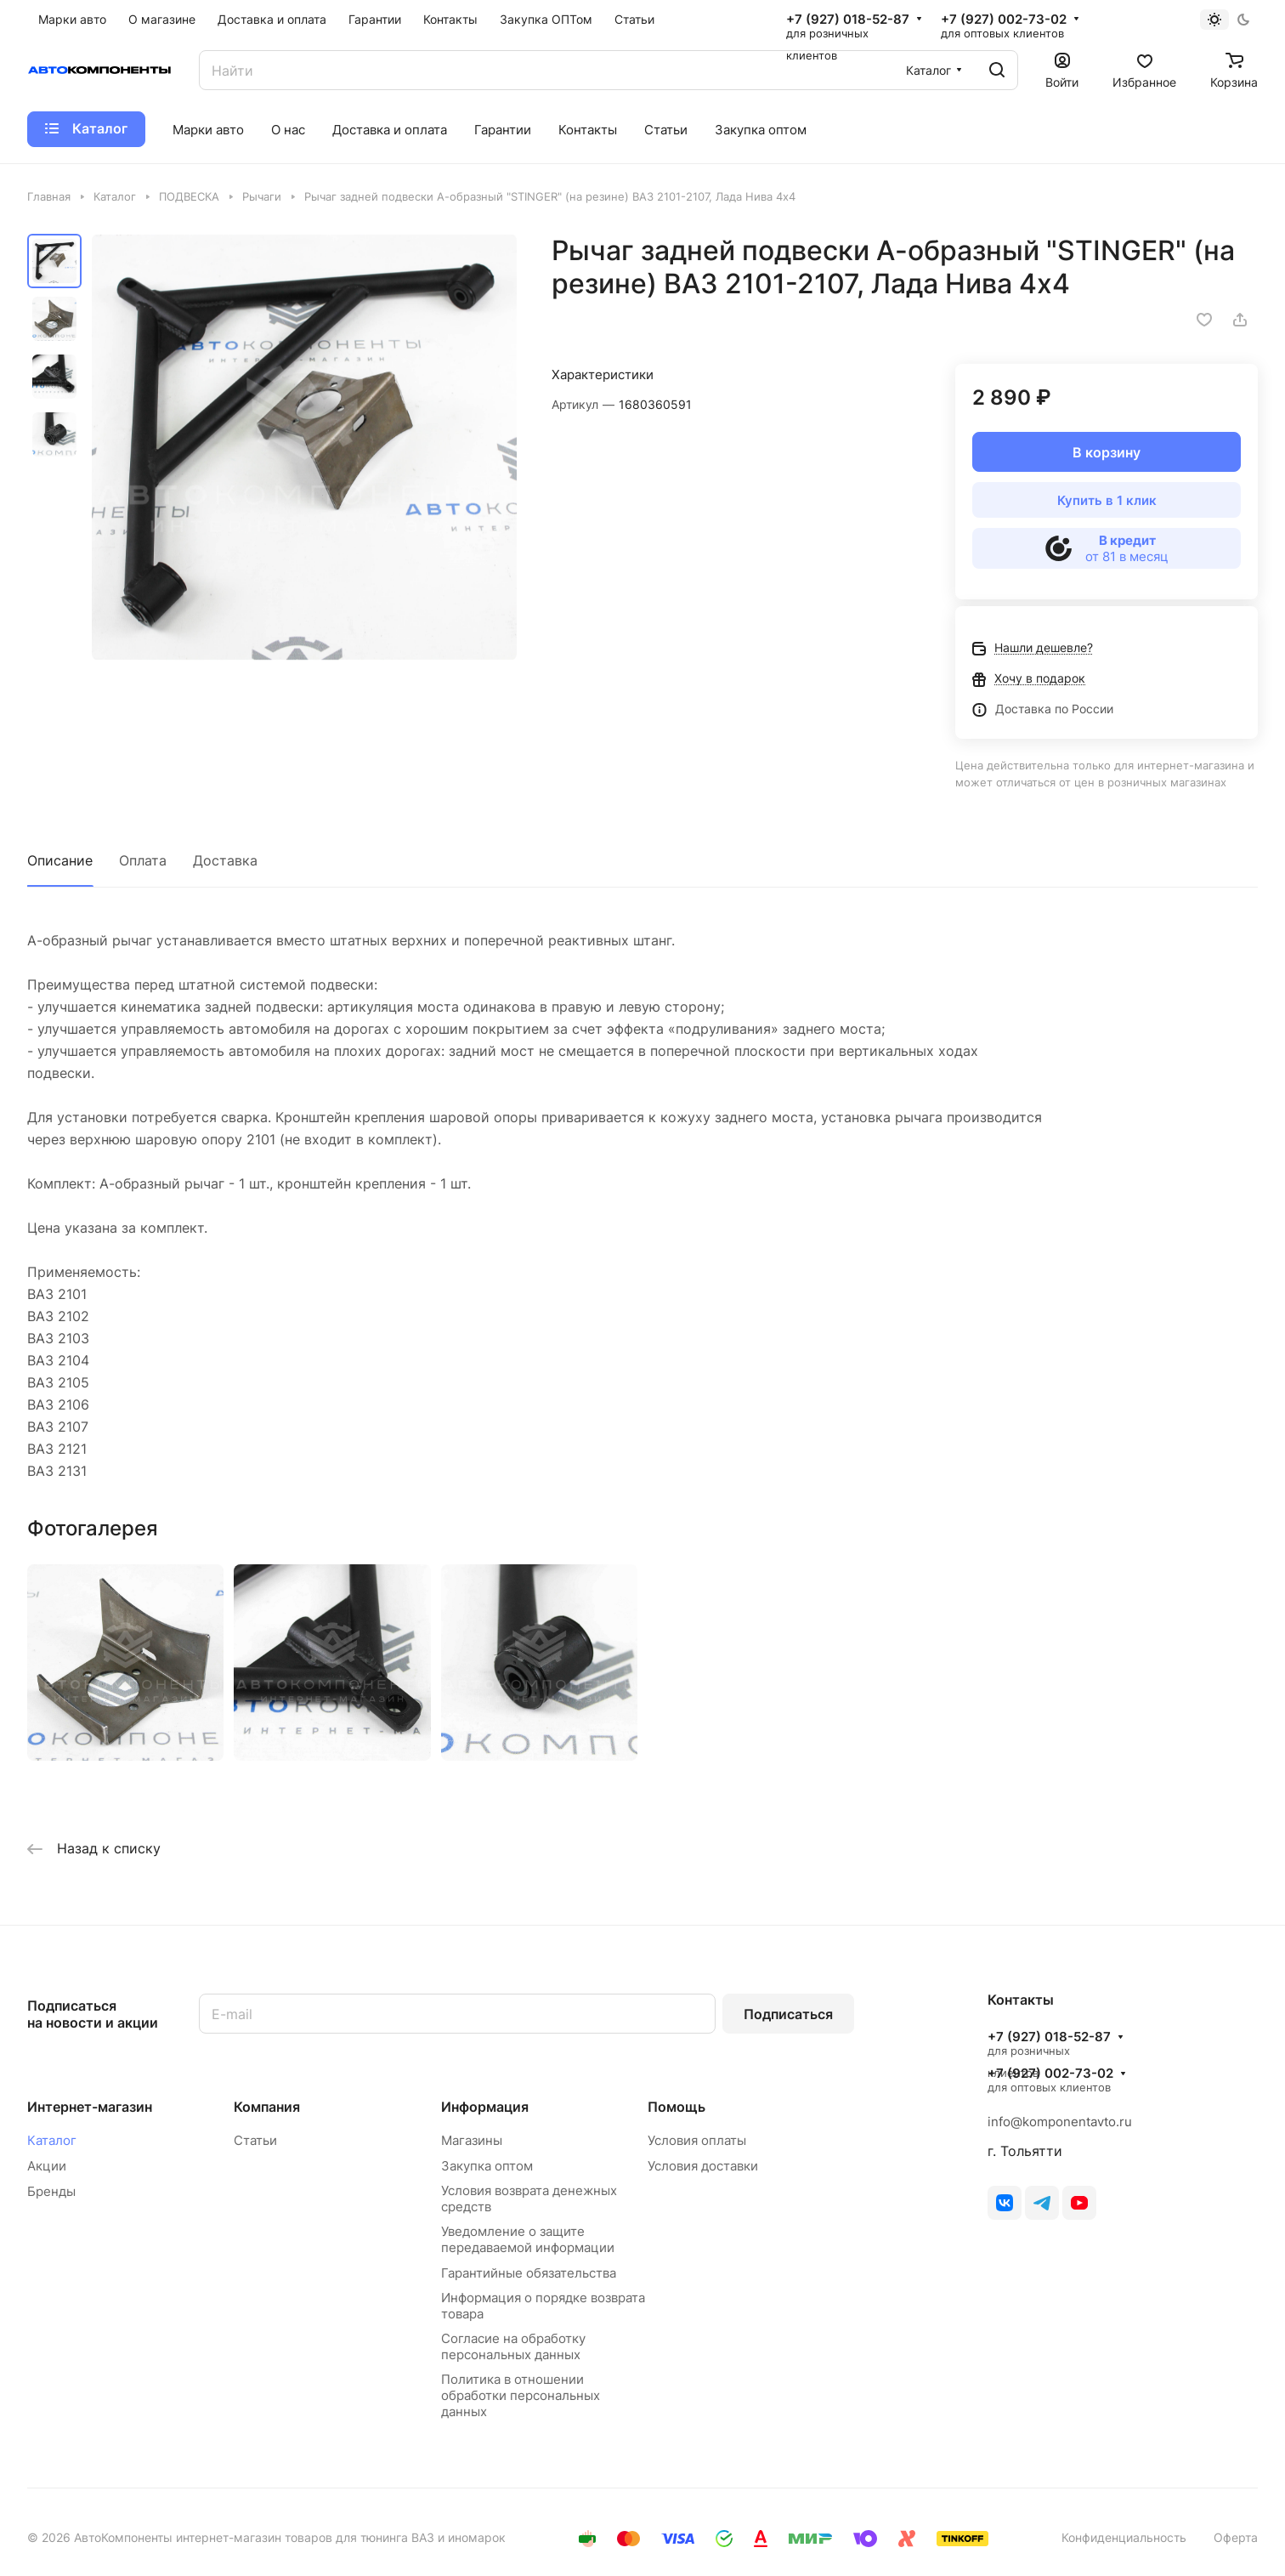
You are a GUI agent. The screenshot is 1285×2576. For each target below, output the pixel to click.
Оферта (1236, 2537)
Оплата (143, 860)
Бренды (51, 2191)
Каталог (51, 2140)
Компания (267, 2106)
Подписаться (788, 2014)
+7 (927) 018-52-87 (847, 19)
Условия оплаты (697, 2140)
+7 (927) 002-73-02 (1004, 19)
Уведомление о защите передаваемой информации (527, 2239)
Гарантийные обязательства (528, 2273)
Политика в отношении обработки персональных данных (520, 2395)
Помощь (676, 2106)
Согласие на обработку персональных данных (513, 2346)
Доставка (225, 860)
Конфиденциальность (1123, 2537)
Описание (60, 860)
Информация (485, 2106)
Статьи (255, 2140)
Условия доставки (703, 2166)
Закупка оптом (487, 2166)
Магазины (471, 2140)
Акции (46, 2166)
